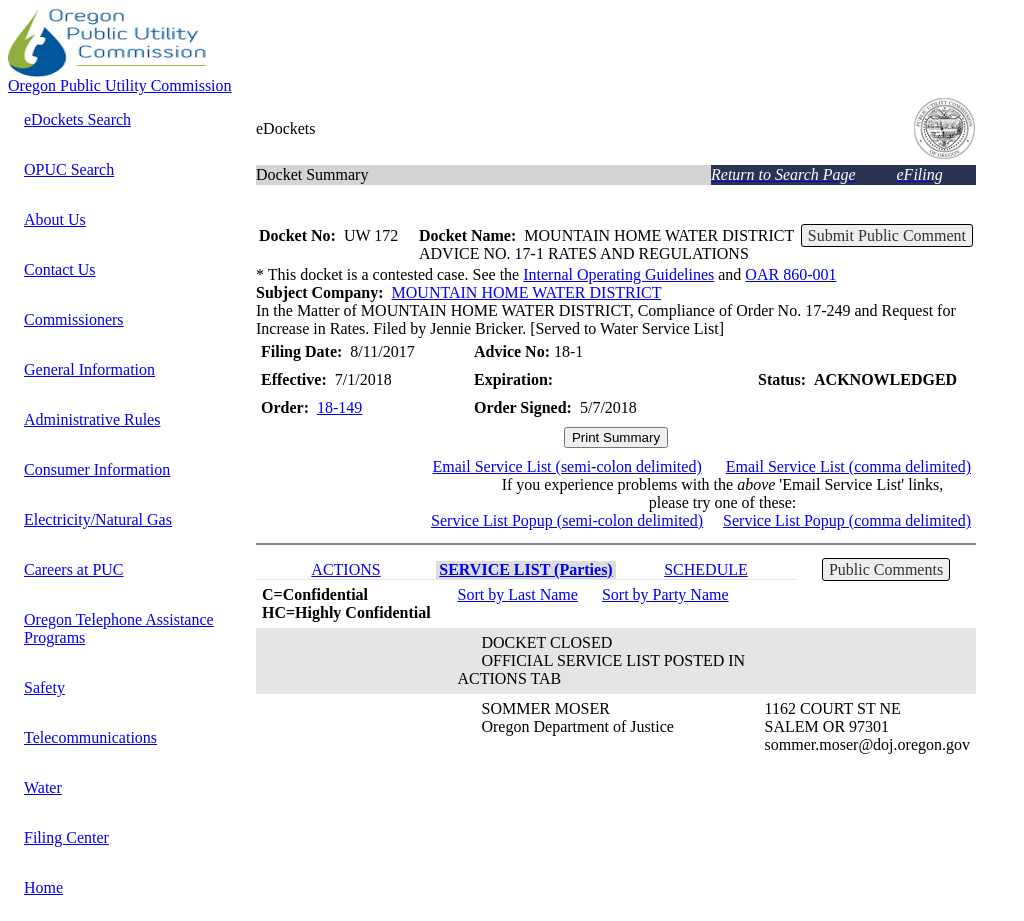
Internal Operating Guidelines (618, 274)
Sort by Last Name (517, 594)
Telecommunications (90, 737)
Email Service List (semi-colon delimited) (566, 466)
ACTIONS (345, 569)
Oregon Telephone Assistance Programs (119, 628)
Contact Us (60, 269)
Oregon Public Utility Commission (120, 85)
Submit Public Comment (887, 235)
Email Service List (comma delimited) (848, 466)
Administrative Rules (92, 419)
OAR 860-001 (790, 274)
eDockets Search (77, 119)
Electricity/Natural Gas (98, 519)
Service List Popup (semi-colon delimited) (567, 520)
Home (43, 887)
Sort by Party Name (665, 594)
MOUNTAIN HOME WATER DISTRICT (527, 292)
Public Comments (886, 569)
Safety (44, 687)
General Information (89, 369)
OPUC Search (69, 169)
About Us (55, 219)
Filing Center (66, 837)
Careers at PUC (74, 569)
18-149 (339, 407)
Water (43, 787)
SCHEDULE (706, 569)
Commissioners (74, 319)
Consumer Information (97, 469)
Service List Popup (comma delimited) (847, 520)
